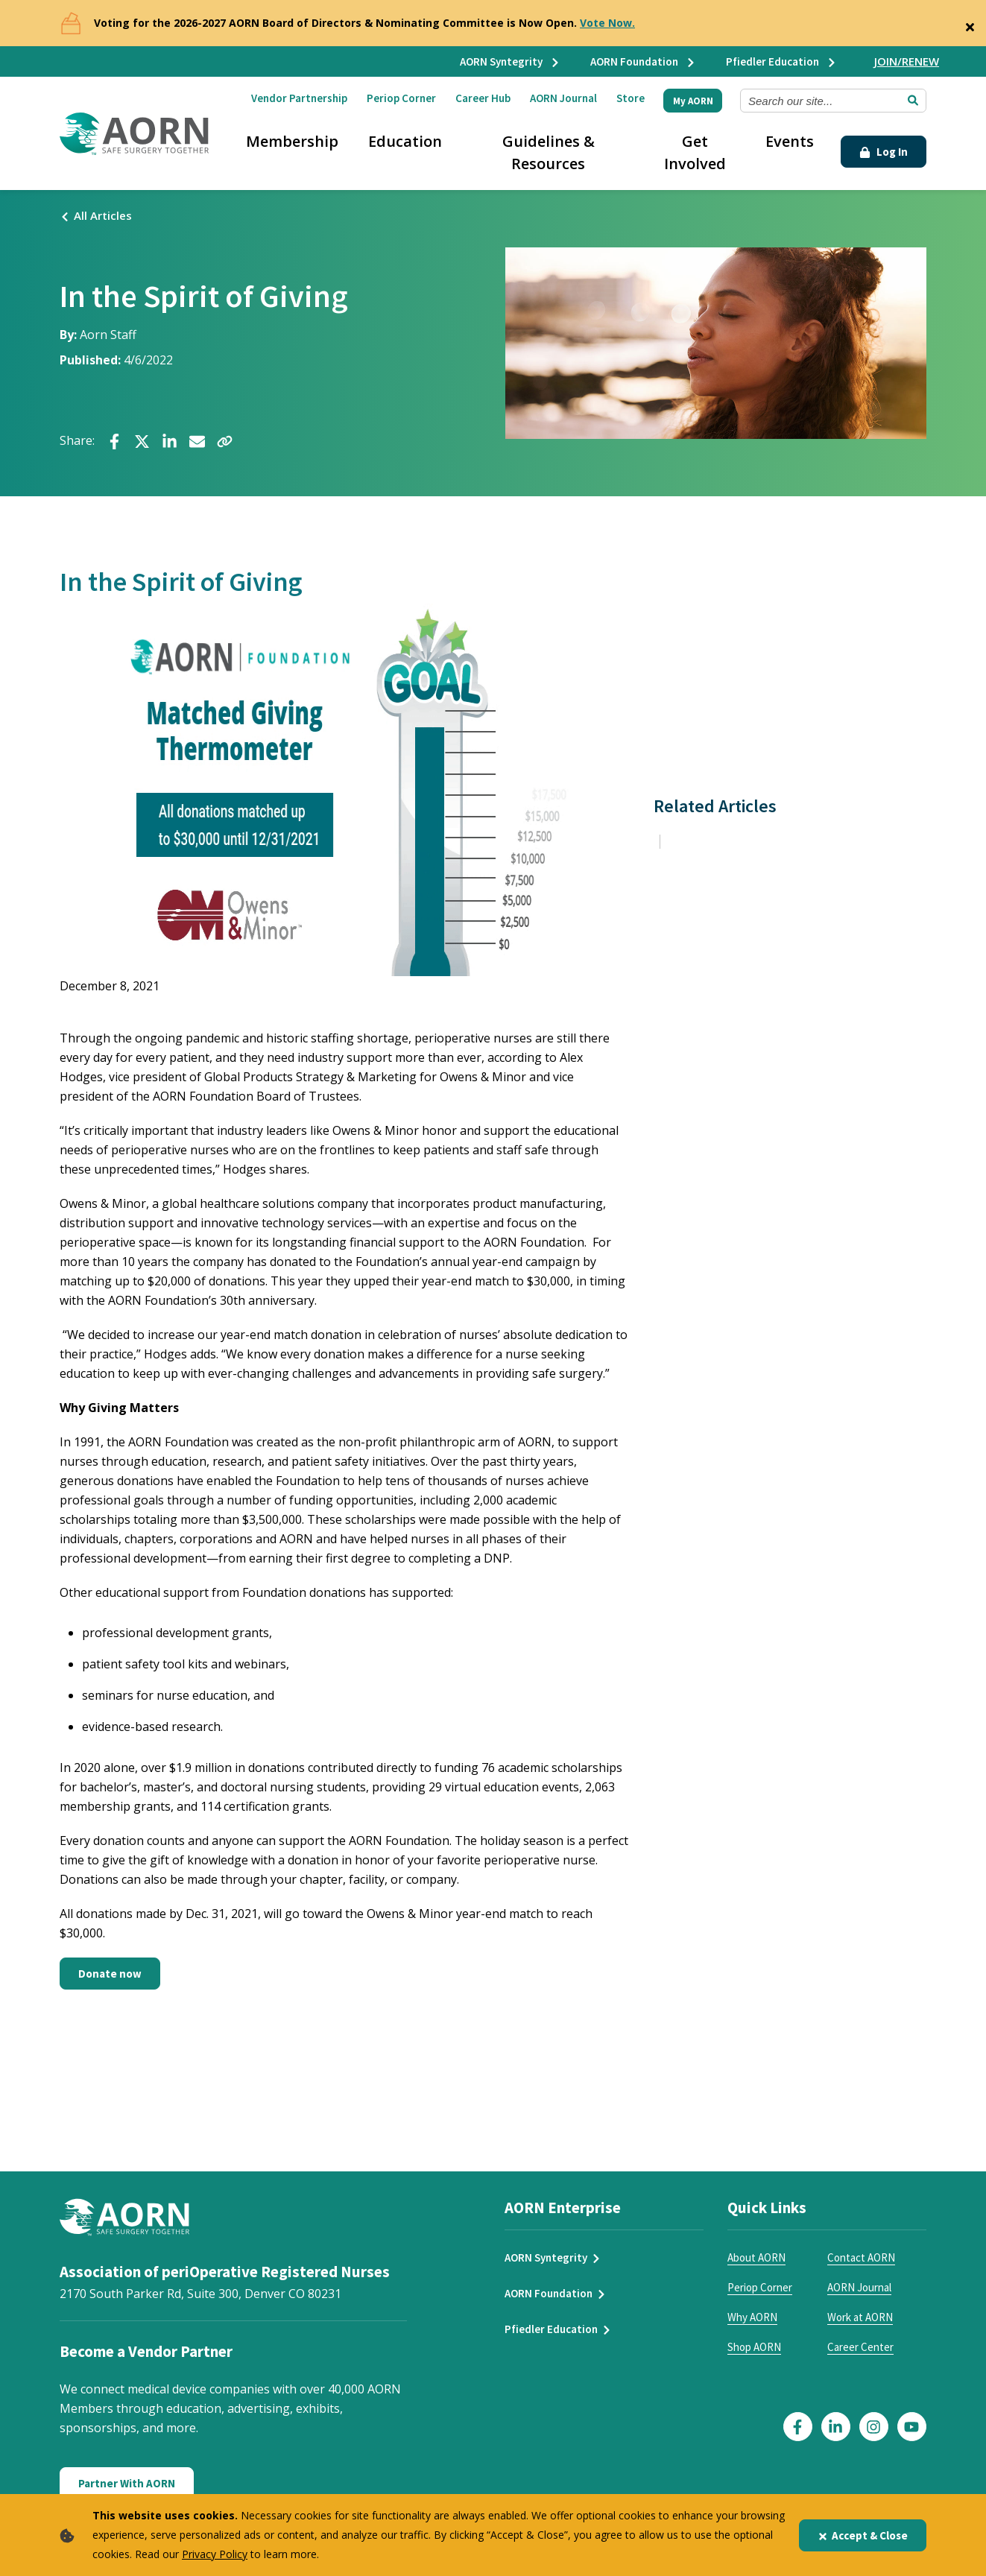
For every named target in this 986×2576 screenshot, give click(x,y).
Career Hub (483, 98)
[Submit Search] (913, 100)
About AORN (756, 2257)
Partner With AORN (126, 2483)
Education (405, 141)
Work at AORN (860, 2317)
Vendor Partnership (299, 98)
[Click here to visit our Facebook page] (797, 2426)
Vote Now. (607, 23)
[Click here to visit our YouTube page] (911, 2426)
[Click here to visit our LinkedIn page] (835, 2426)
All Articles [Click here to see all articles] (96, 215)
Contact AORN (861, 2257)
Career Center (860, 2347)
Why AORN (752, 2317)
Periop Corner (401, 98)
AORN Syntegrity (510, 61)
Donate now (110, 1973)
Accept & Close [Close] (863, 2535)
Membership (292, 141)
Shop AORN (754, 2347)
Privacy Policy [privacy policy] (214, 2554)
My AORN (693, 101)
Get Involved (695, 152)
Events (789, 141)
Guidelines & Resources (548, 152)
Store (630, 98)
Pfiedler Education (781, 61)
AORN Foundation (643, 61)
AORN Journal (563, 98)
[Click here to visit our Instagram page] (873, 2426)
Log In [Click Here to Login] (883, 152)
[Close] (969, 24)
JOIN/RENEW (906, 61)
